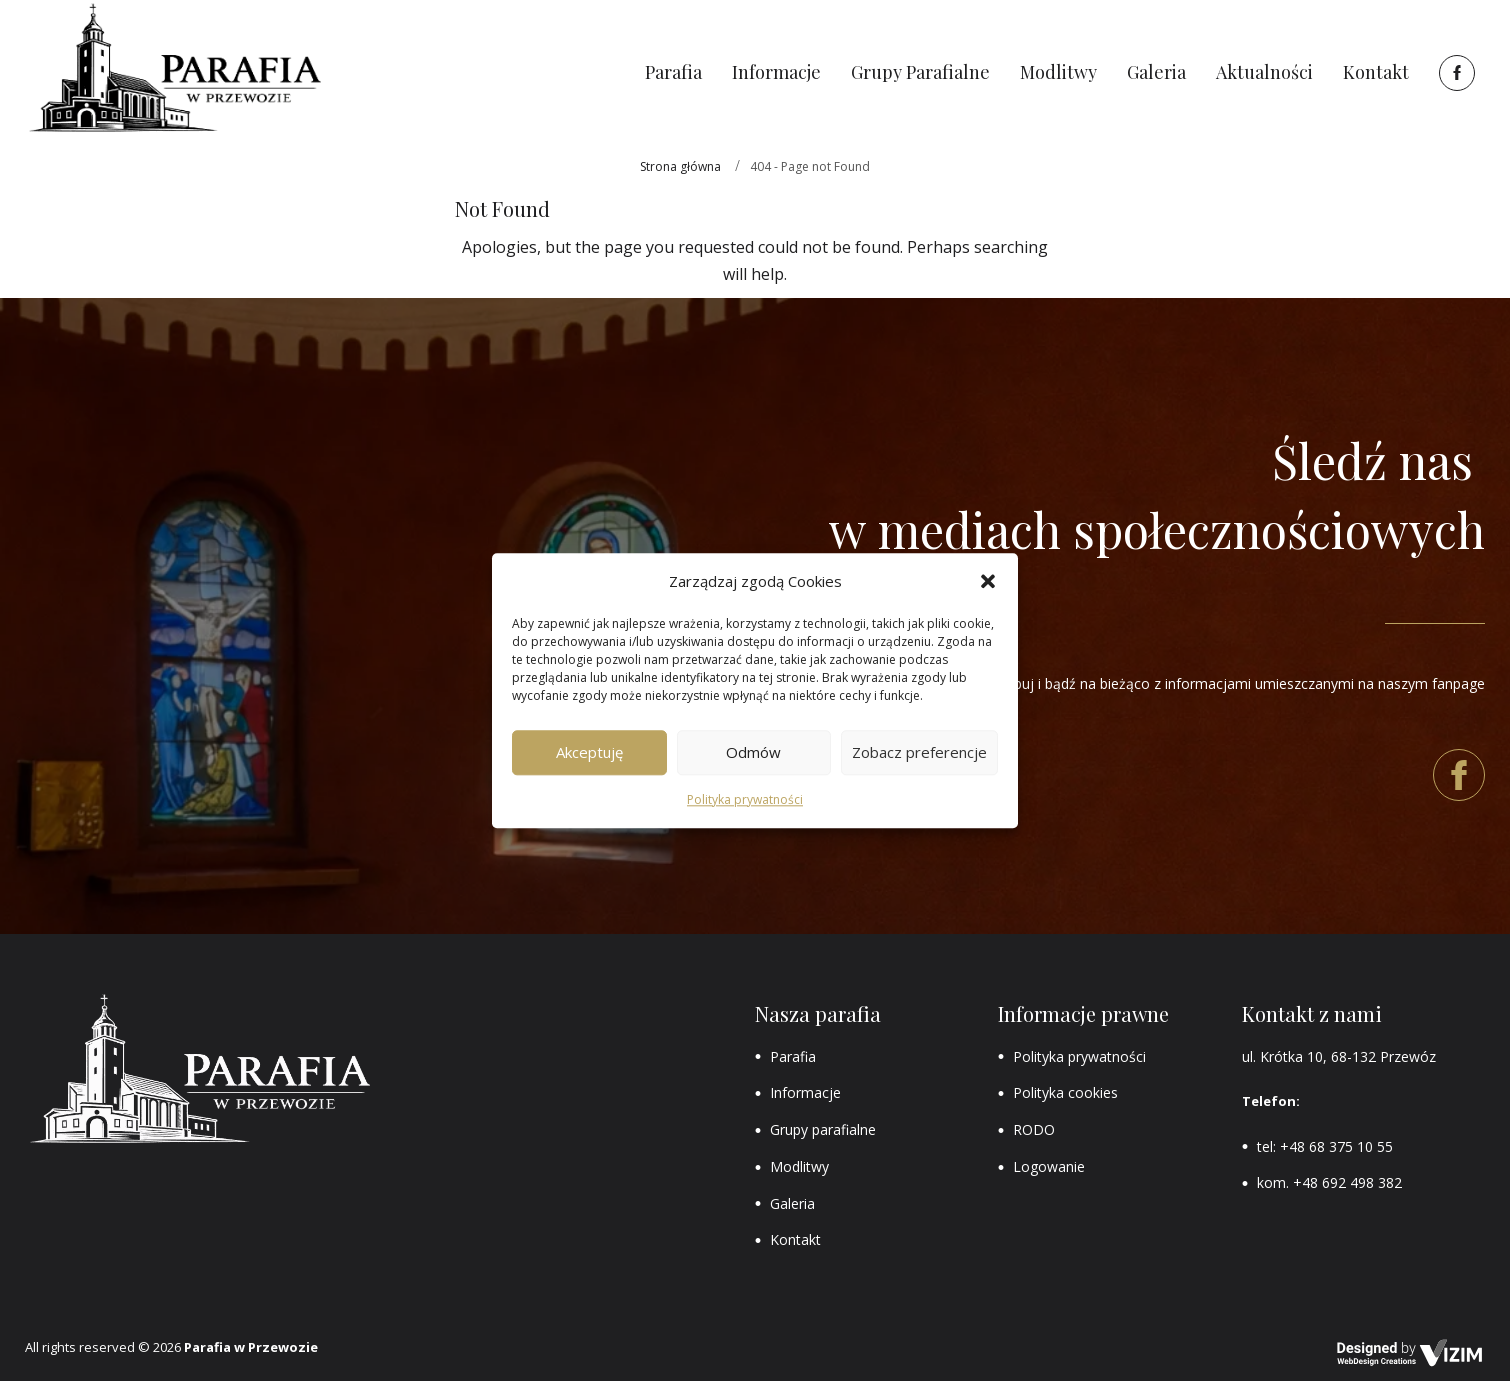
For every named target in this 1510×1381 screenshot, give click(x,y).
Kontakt (795, 1239)
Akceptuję (589, 753)
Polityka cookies (1065, 1092)
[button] (988, 581)
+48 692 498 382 (1347, 1182)
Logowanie (1049, 1166)
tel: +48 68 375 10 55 (1325, 1146)
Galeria (792, 1203)
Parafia (793, 1056)
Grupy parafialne (823, 1129)
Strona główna (680, 166)
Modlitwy (799, 1166)
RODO (1034, 1129)
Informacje (805, 1092)
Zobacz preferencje (919, 753)
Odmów (753, 753)
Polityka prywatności (745, 799)
